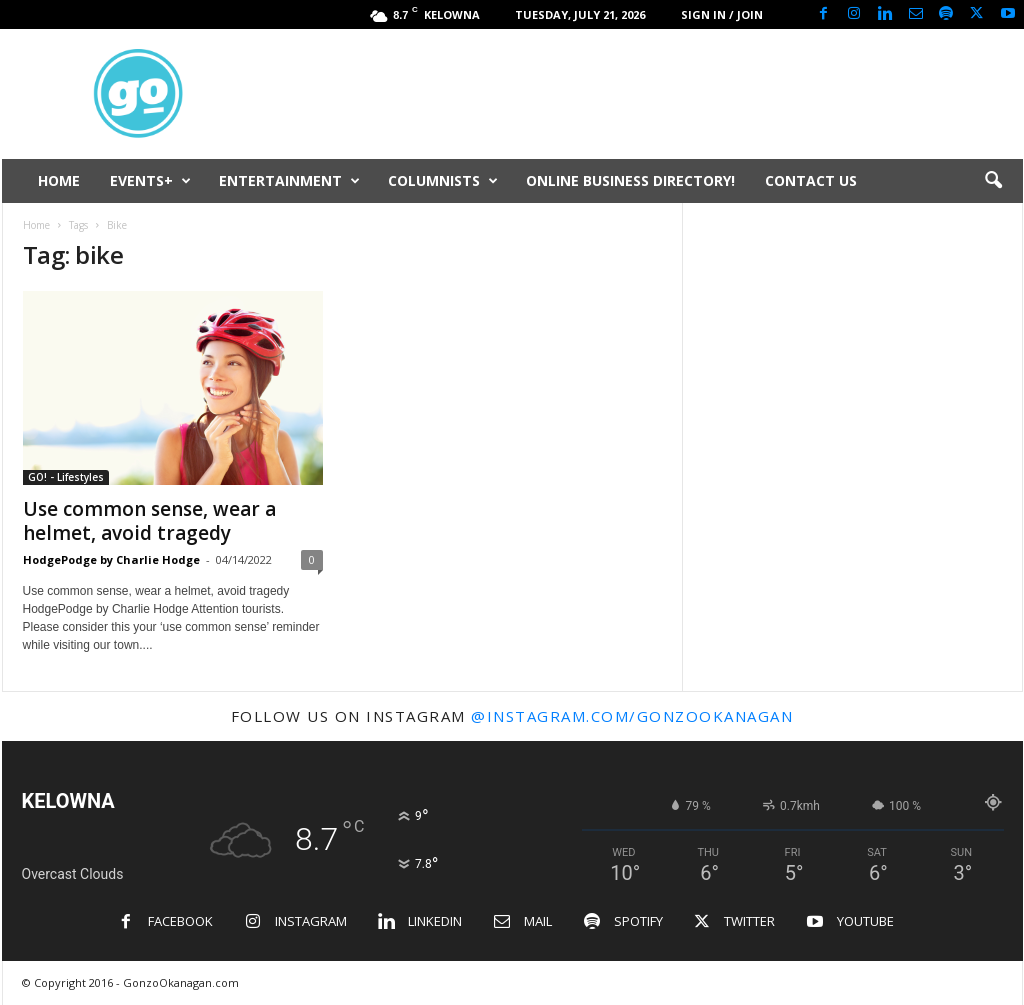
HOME (59, 180)
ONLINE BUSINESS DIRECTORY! (630, 180)
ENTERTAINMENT (289, 181)
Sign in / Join (722, 14)
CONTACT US (811, 180)
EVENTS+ (150, 181)
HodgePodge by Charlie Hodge (111, 559)
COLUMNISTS (443, 181)
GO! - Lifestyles (66, 477)
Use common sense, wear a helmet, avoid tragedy (149, 521)
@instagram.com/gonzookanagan (632, 716)
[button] (993, 181)
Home (36, 225)
